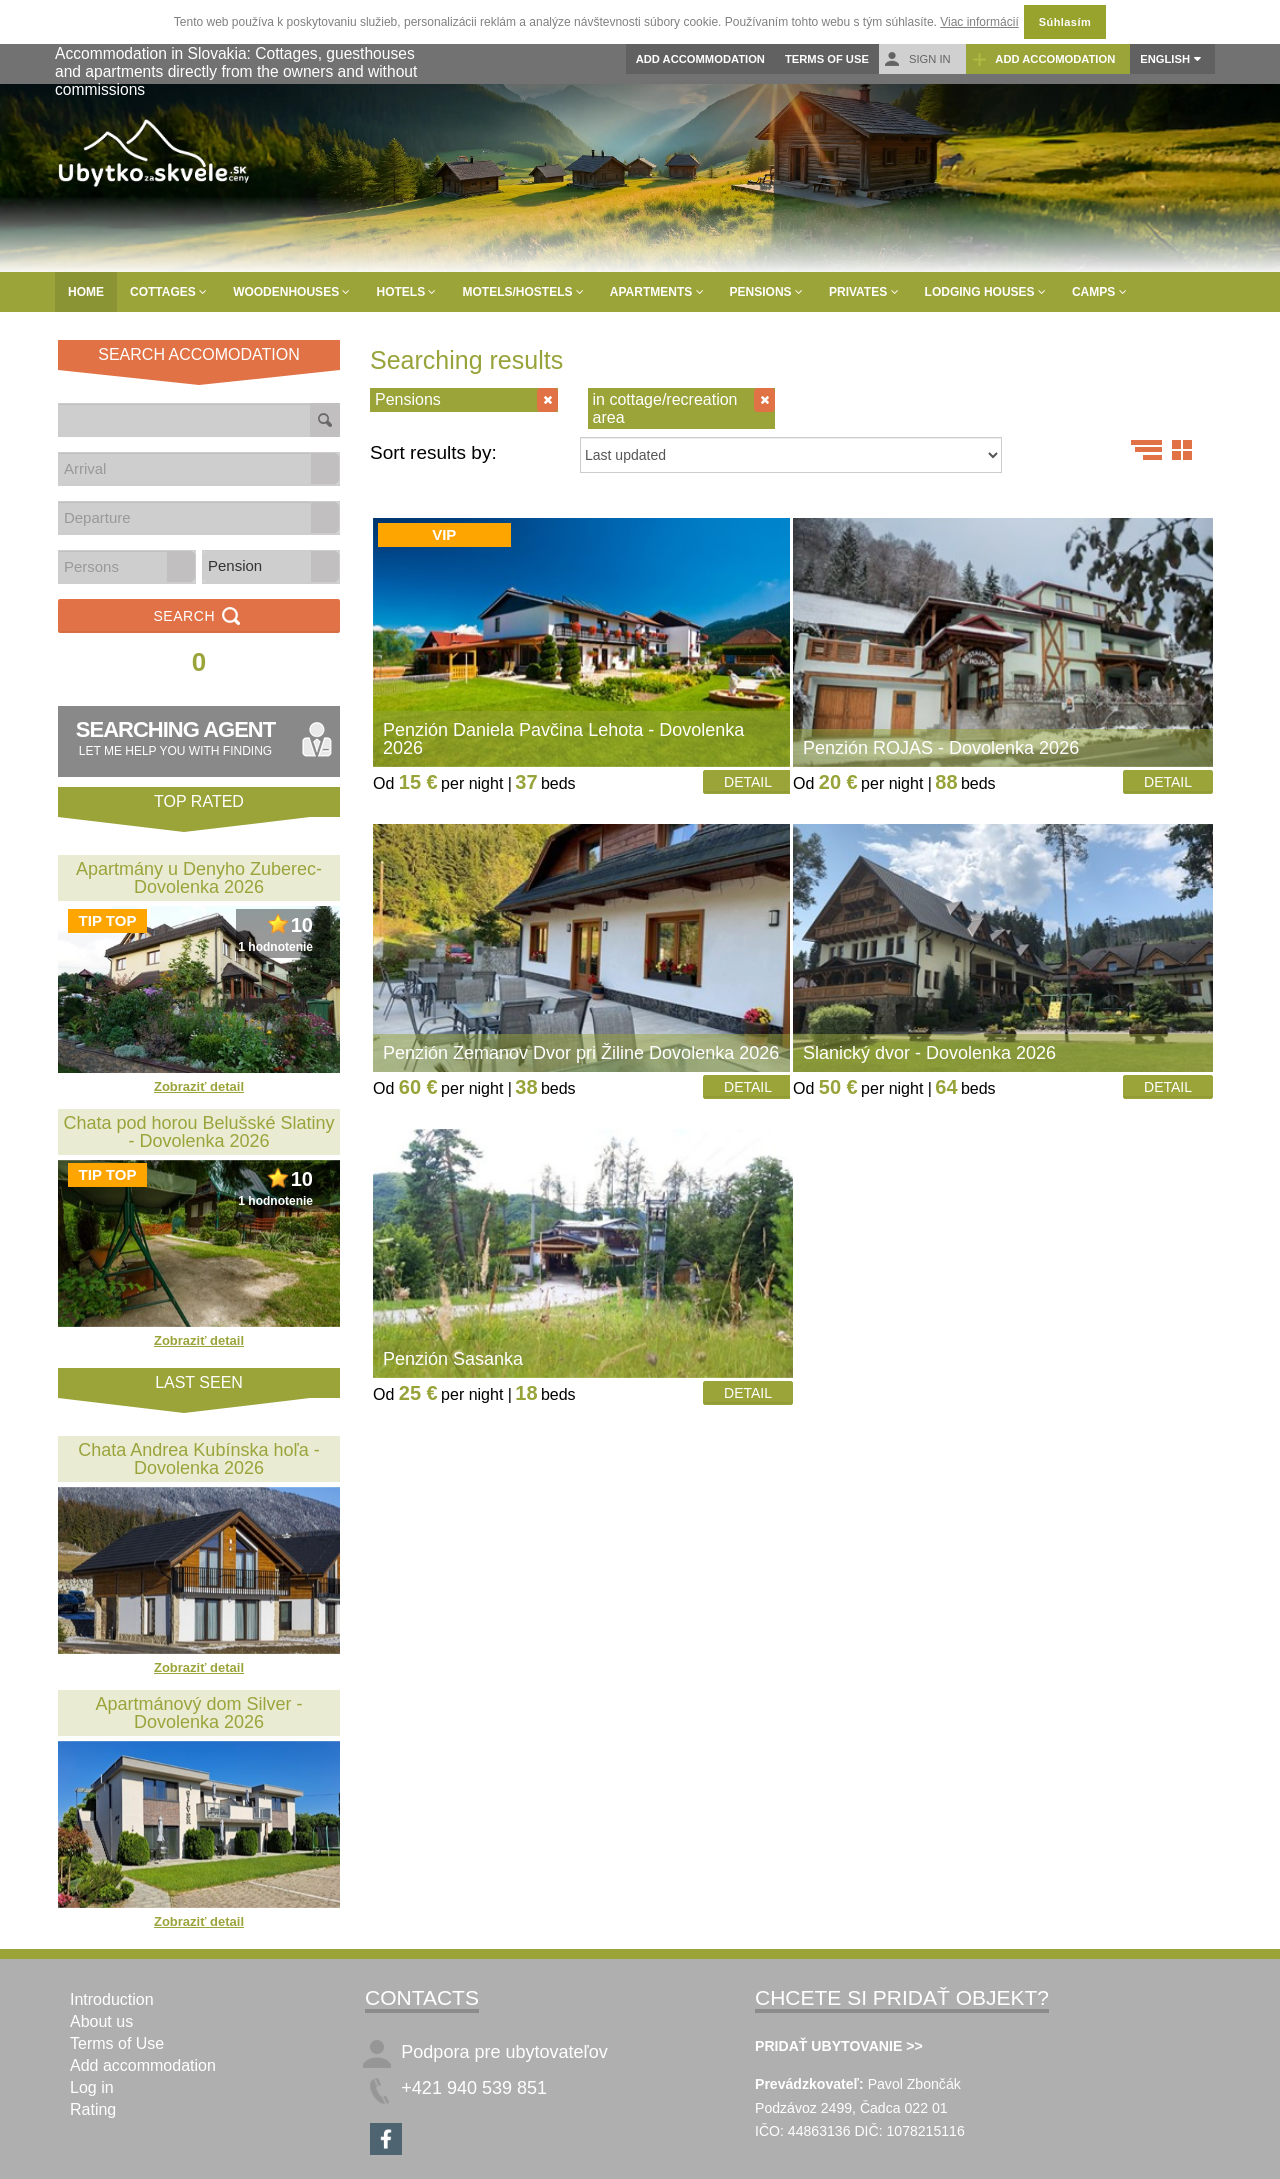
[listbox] (271, 567)
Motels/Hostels (522, 292)
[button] (325, 468)
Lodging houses (985, 292)
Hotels (406, 292)
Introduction (112, 1999)
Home (86, 292)
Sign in (917, 59)
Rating (93, 2109)
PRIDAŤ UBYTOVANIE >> (839, 2046)
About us (101, 2021)
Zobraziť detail (199, 1086)
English (1165, 59)
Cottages (168, 292)
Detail (748, 782)
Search (198, 617)
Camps (1099, 292)
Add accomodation (1043, 59)
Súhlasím (1065, 22)
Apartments (657, 292)
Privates (864, 292)
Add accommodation (700, 59)
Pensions (766, 292)
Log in (92, 2087)
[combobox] (185, 468)
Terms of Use (827, 59)
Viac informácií (979, 22)
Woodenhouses (291, 292)
